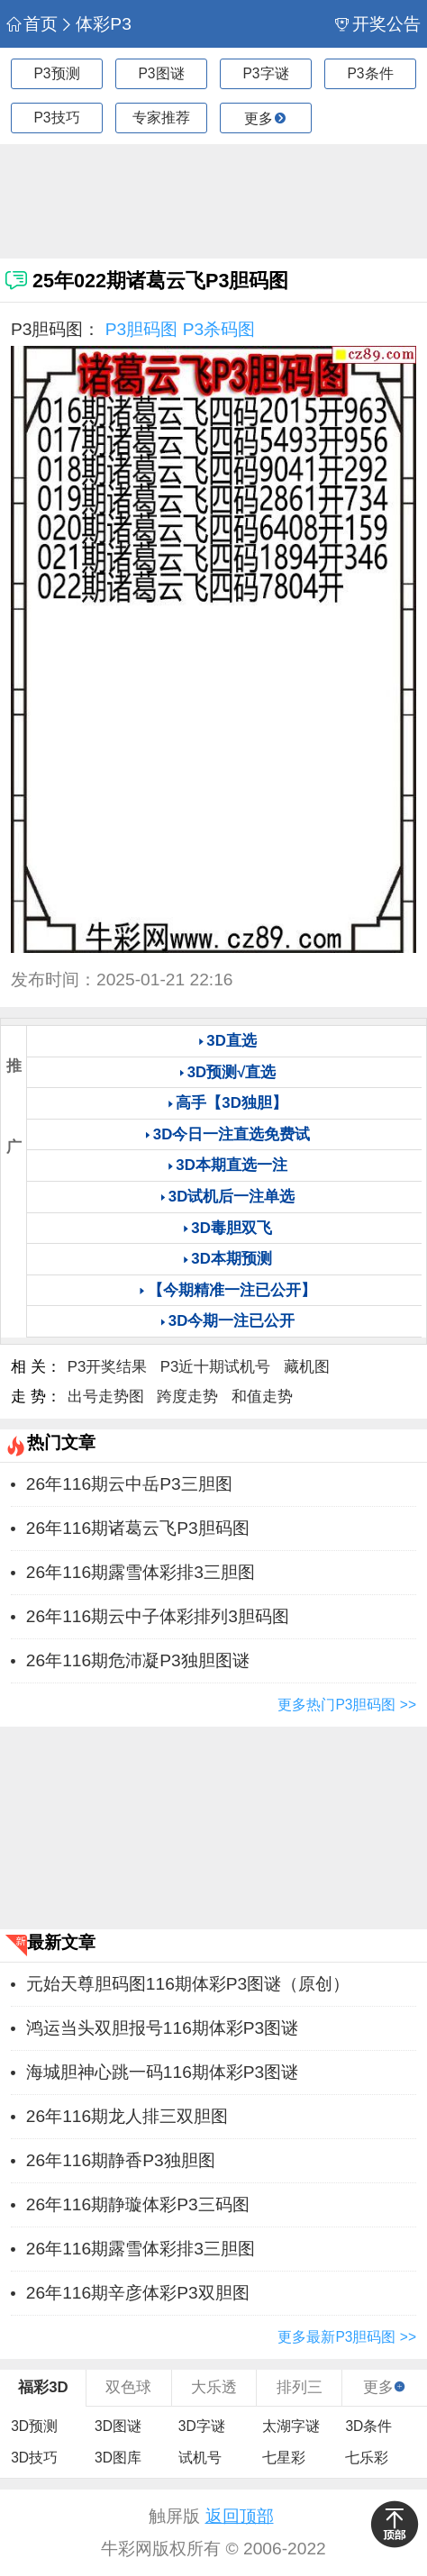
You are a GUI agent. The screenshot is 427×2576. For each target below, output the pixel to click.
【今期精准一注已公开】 (232, 1290)
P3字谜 (265, 73)
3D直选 (231, 1040)
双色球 (128, 2387)
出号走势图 (106, 1396)
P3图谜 (161, 73)
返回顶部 (239, 2516)
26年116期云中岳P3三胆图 (129, 1483)
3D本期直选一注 (231, 1165)
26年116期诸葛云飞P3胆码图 (138, 1528)
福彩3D (43, 2387)
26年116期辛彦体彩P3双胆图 (138, 2292)
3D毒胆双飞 (231, 1228)
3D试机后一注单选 (231, 1196)
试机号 (200, 2457)
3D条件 (368, 2426)
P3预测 (56, 73)
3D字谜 (201, 2426)
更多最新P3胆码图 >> (346, 2337)
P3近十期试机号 (215, 1366)
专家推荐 (161, 117)
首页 (31, 23)
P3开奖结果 (108, 1366)
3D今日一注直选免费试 (231, 1134)
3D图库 (118, 2457)
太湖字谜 (291, 2426)
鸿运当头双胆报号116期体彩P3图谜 (162, 2027)
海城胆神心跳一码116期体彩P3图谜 (162, 2072)
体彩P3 (95, 23)
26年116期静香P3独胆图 (120, 2160)
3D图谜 (118, 2426)
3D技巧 (34, 2457)
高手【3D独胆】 (231, 1102)
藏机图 (307, 1366)
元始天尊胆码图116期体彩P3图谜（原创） (188, 1983)
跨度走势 (187, 1396)
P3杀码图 (219, 329)
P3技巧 (56, 117)
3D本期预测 (231, 1258)
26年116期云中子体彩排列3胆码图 (157, 1616)
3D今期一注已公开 (231, 1320)
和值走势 (262, 1396)
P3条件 (370, 73)
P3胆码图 (141, 329)
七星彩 (283, 2457)
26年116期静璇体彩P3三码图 (138, 2204)
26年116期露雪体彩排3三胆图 (140, 1572)
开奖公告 (377, 23)
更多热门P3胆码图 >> (346, 1704)
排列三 (300, 2387)
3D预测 (34, 2426)
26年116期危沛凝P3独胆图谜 (138, 1660)
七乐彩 (366, 2457)
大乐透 (214, 2387)
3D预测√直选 (232, 1072)
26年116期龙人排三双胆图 (127, 2116)
